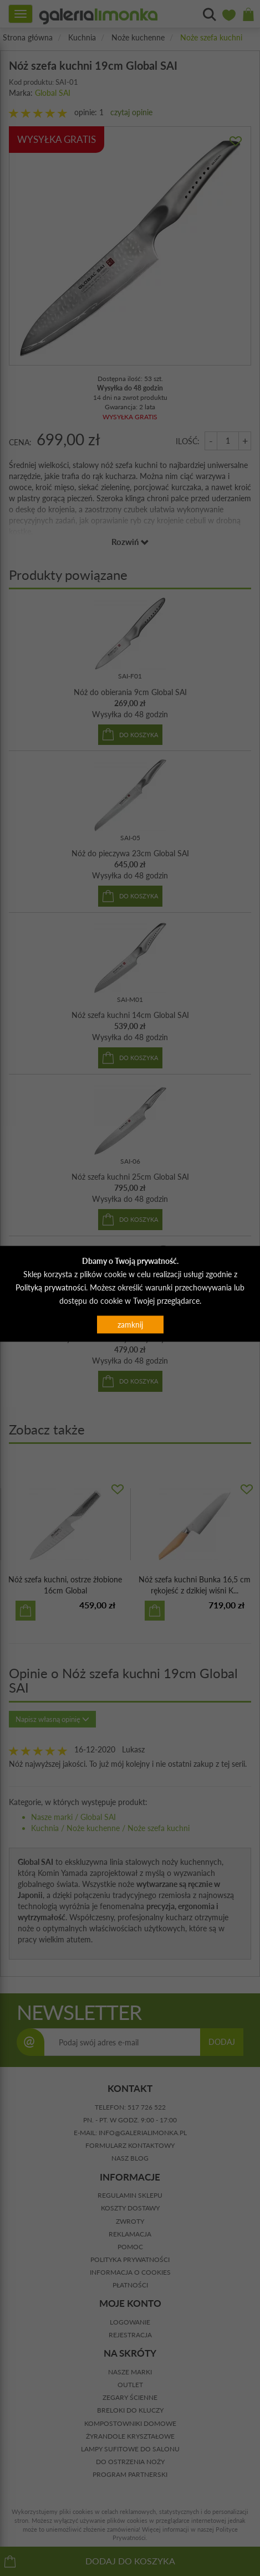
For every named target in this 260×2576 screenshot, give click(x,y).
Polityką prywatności (51, 1287)
